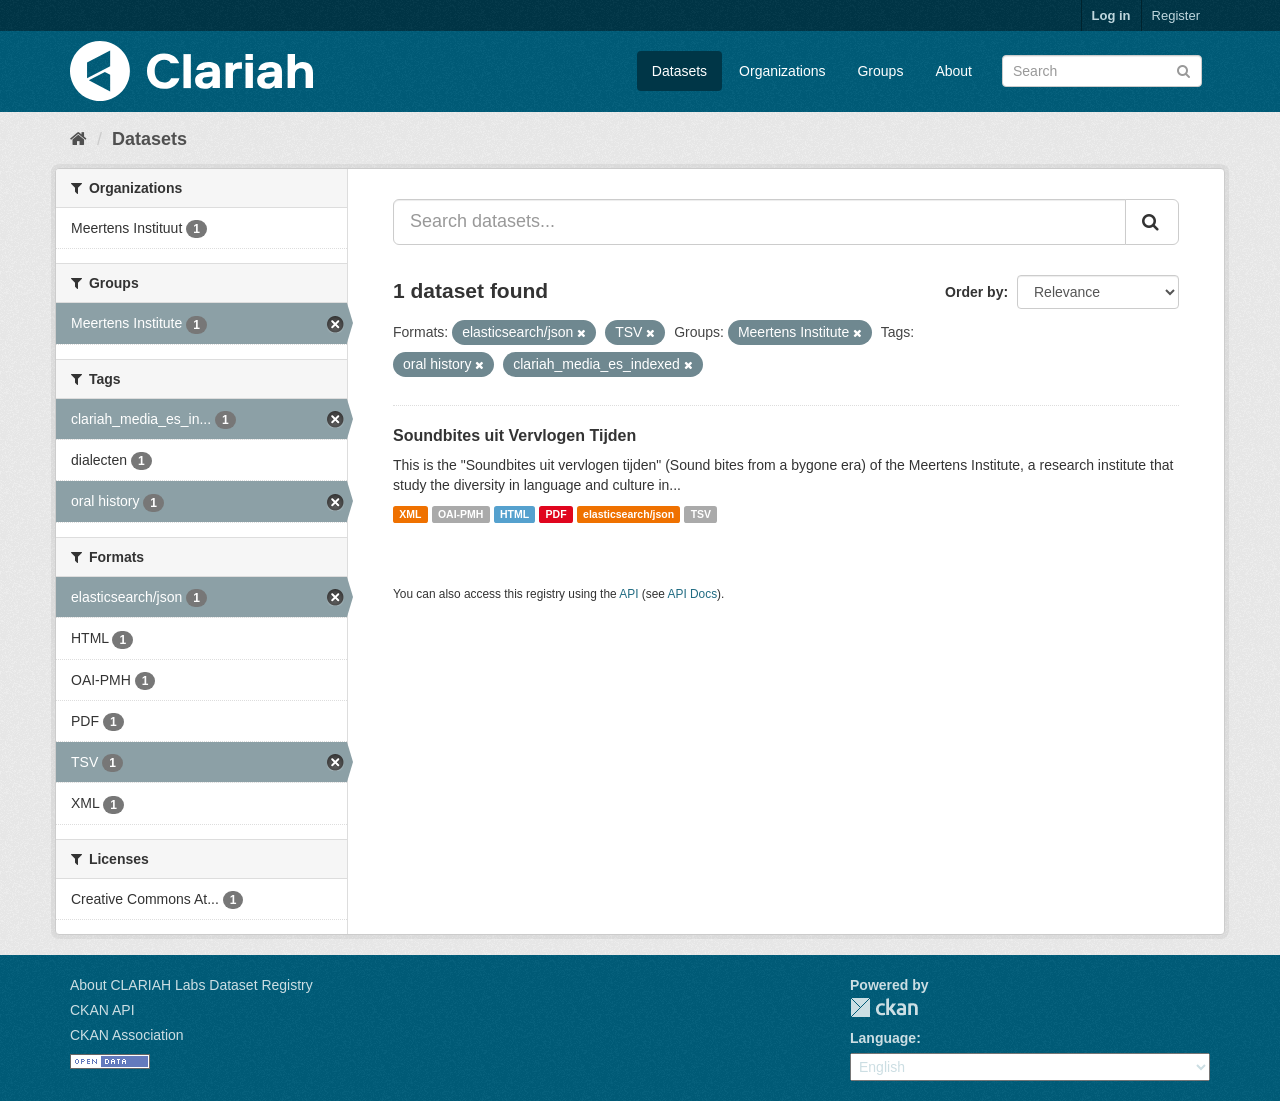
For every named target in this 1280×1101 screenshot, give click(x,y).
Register (1176, 15)
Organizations (782, 71)
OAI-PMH (461, 514)
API (628, 594)
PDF (556, 514)
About (953, 71)
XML (410, 514)
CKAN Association (127, 1035)
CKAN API (102, 1010)
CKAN (884, 1007)
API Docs (693, 594)
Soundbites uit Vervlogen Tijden (514, 435)
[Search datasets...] (759, 222)
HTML (514, 514)
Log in (1111, 15)
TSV (701, 514)
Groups (880, 71)
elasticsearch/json (628, 514)
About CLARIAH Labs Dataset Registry (191, 985)
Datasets (679, 71)
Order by (974, 292)
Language (883, 1038)
